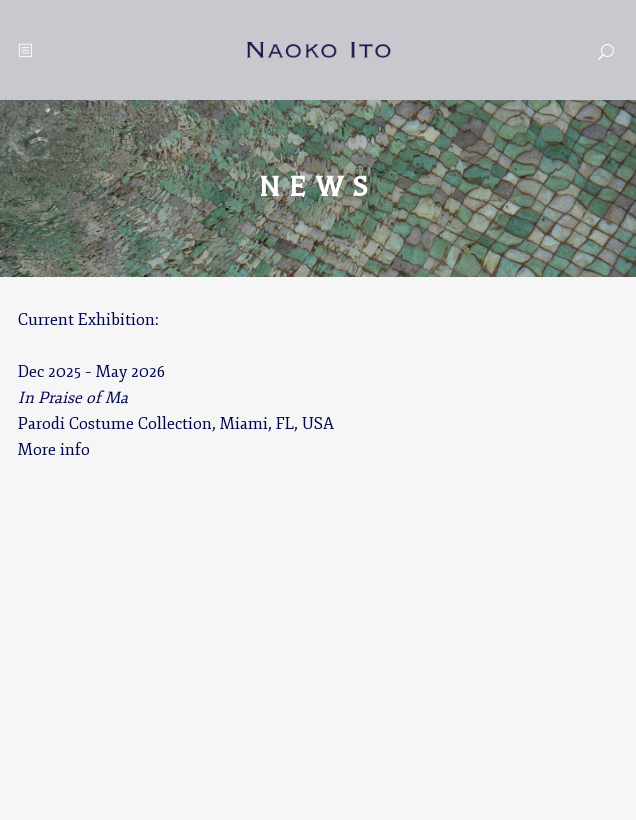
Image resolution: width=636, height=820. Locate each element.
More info (54, 450)
